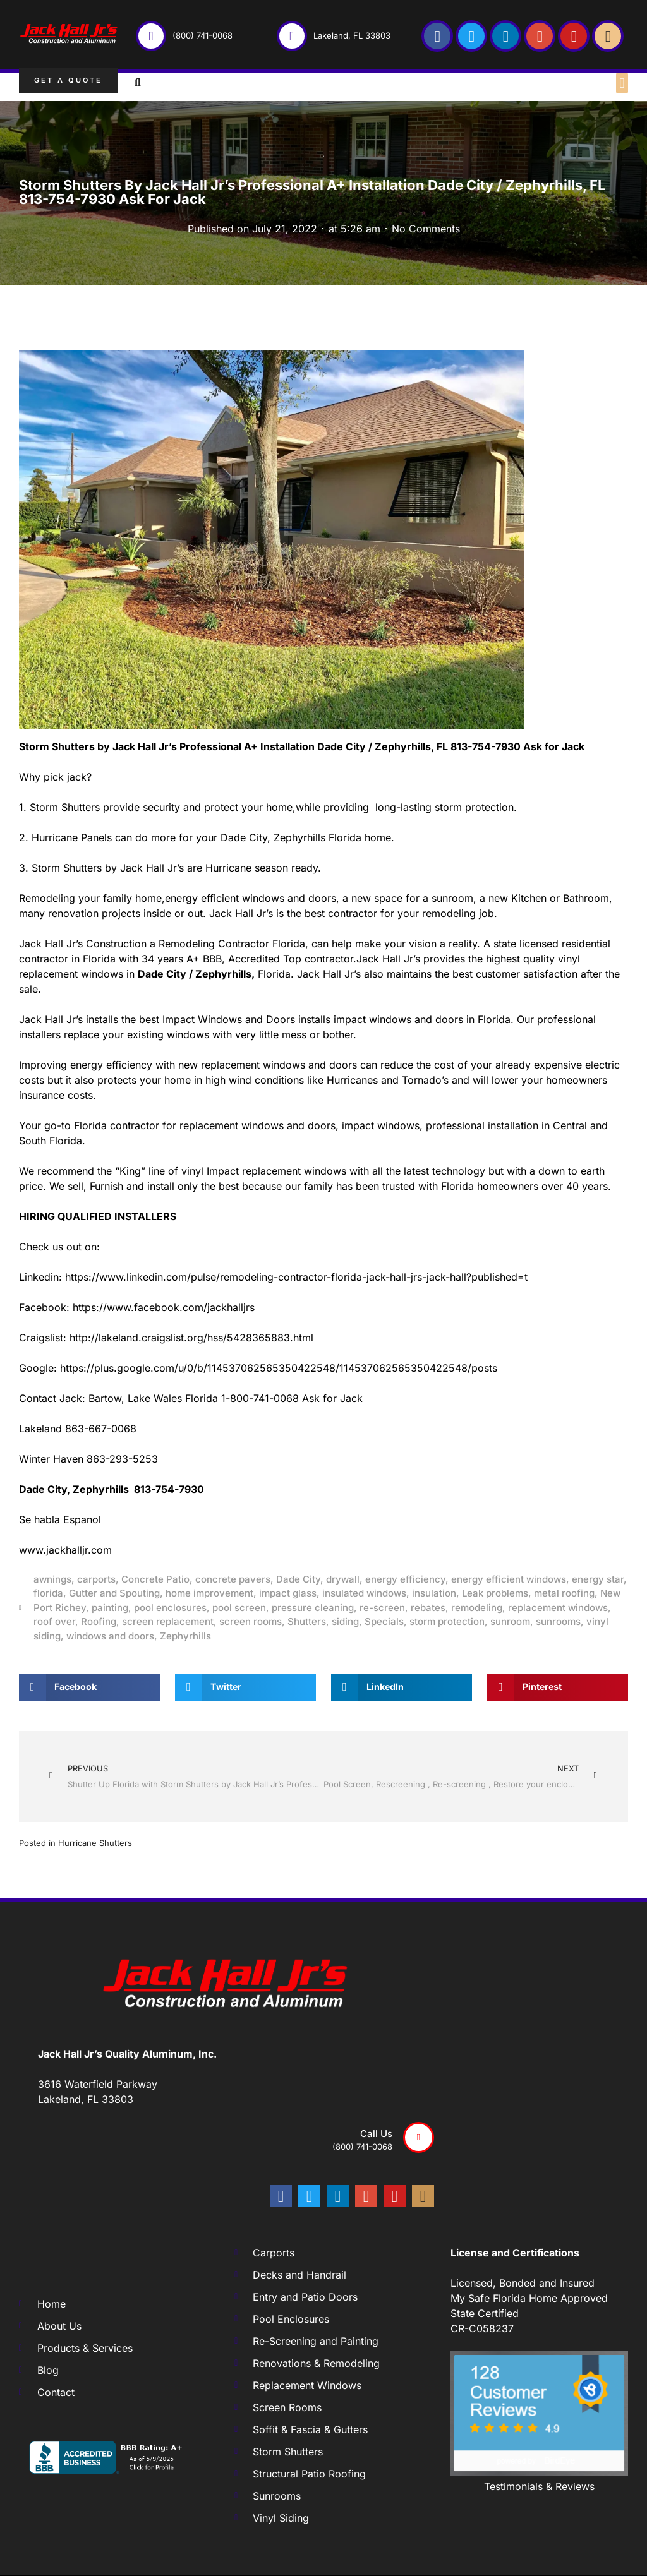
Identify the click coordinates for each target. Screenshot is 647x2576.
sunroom (510, 1621)
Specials (384, 1621)
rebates (428, 1608)
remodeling (476, 1608)
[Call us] (418, 2137)
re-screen (382, 1608)
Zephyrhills (185, 1636)
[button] (622, 83)
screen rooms (250, 1621)
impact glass (288, 1593)
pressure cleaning (313, 1608)
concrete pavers (232, 1579)
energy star (598, 1579)
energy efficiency (405, 1579)
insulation (434, 1593)
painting (110, 1608)
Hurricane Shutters (95, 1843)
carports (96, 1579)
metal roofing (564, 1593)
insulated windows (364, 1593)
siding (345, 1621)
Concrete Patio (155, 1579)
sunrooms (558, 1621)
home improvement (209, 1593)
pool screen (239, 1608)
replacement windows (558, 1608)
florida (48, 1593)
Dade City (298, 1579)
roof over (54, 1621)
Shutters (306, 1621)
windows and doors (110, 1636)
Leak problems (495, 1593)
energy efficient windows (508, 1579)
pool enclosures (170, 1608)
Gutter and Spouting (114, 1593)
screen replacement (168, 1621)
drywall (343, 1579)
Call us (376, 2134)
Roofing (98, 1621)
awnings (52, 1579)
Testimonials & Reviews (539, 2486)
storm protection (447, 1621)
